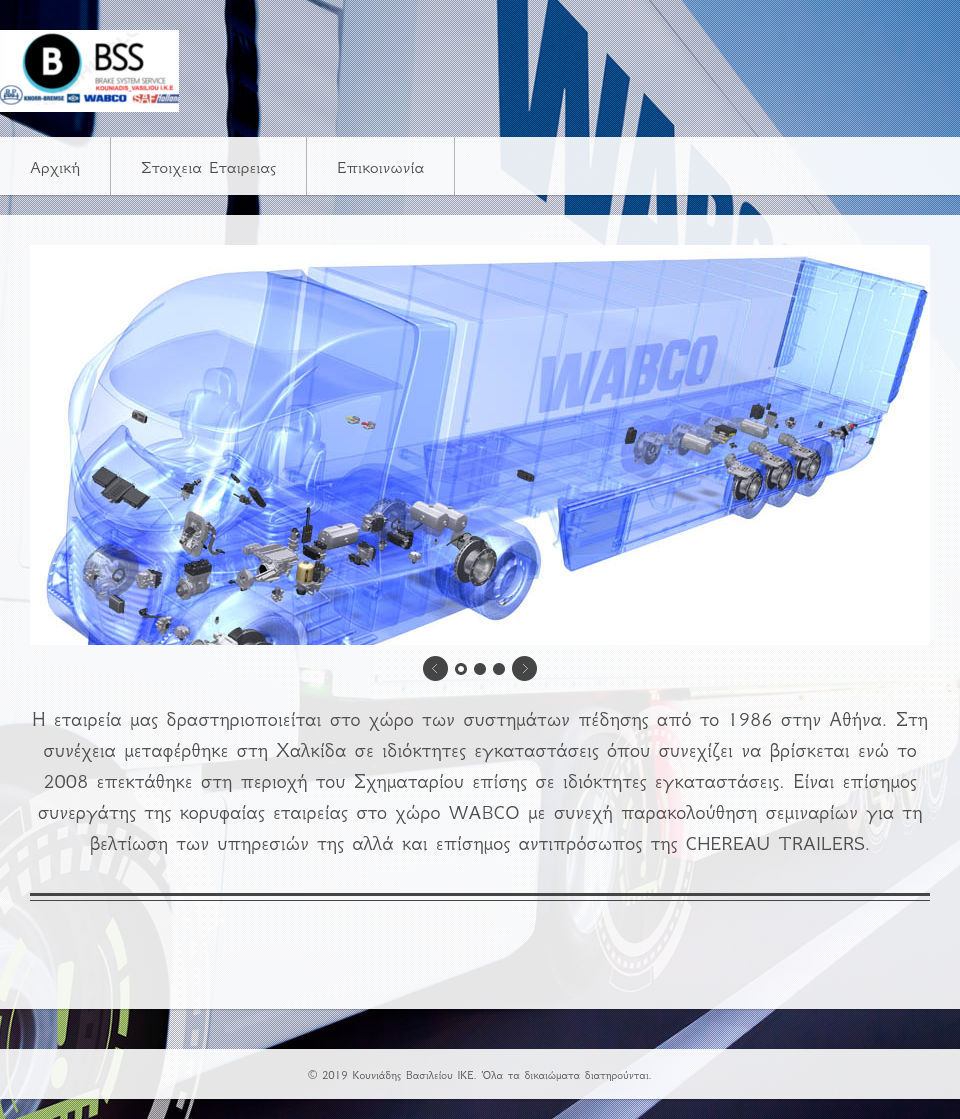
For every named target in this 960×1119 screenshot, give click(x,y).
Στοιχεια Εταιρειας (208, 167)
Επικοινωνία (380, 167)
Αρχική (55, 167)
